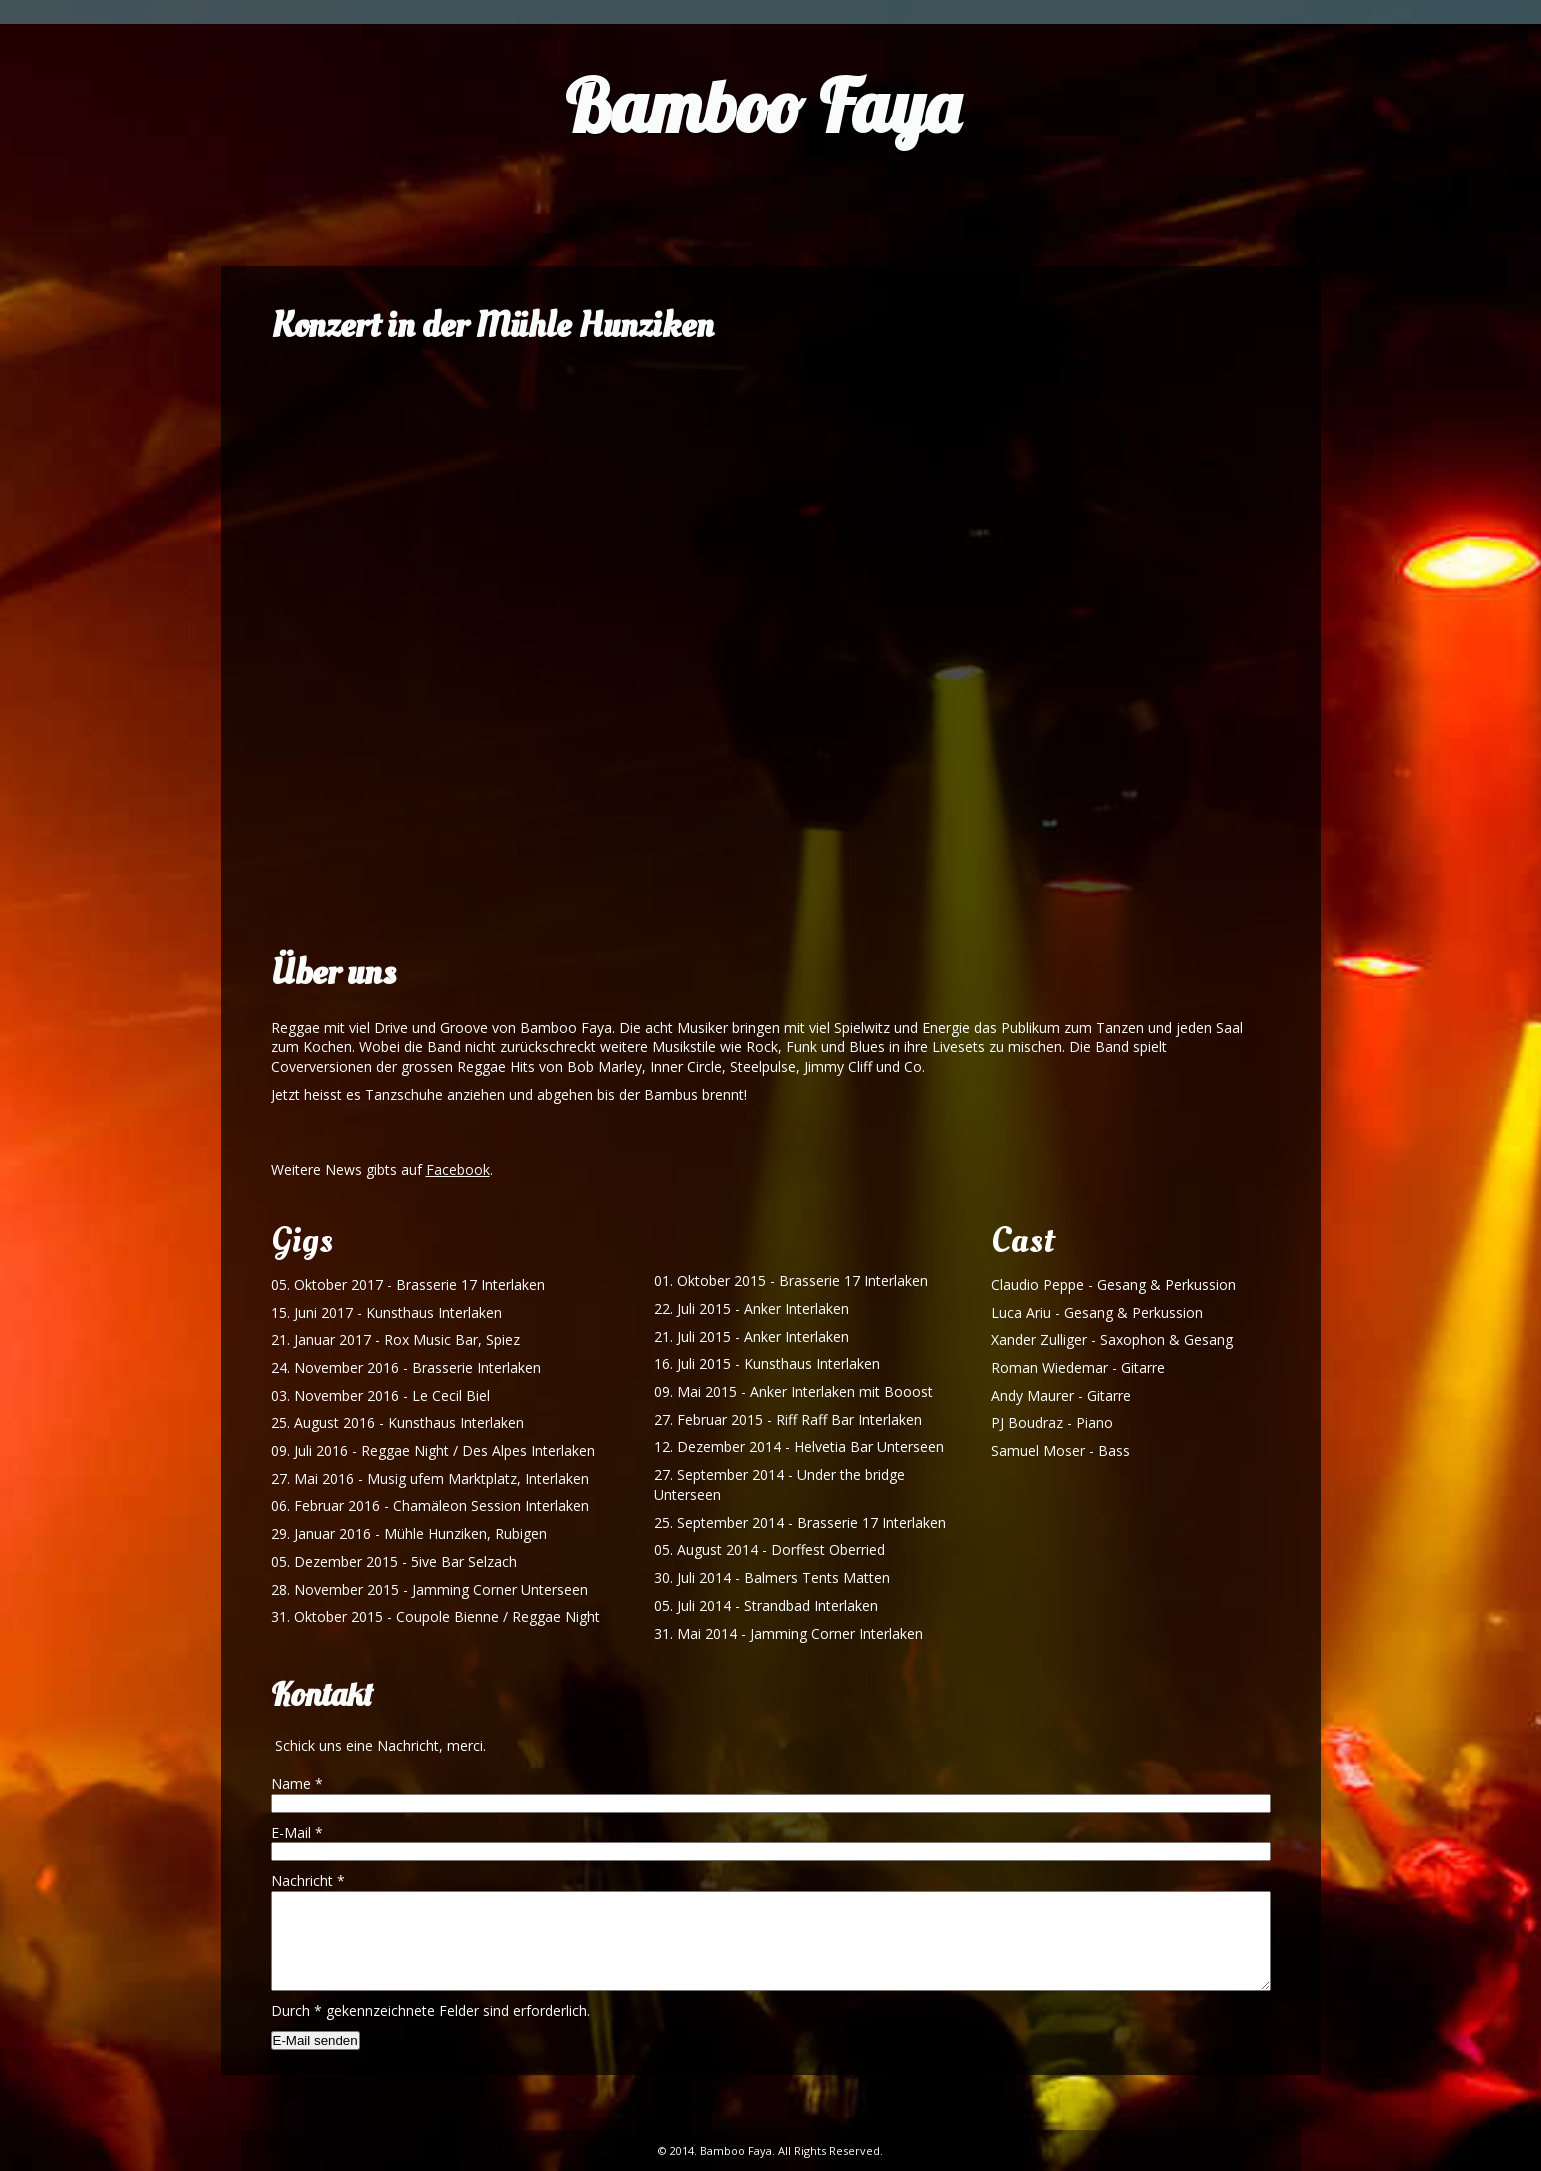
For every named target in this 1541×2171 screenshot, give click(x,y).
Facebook (458, 1169)
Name (297, 1783)
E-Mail (297, 1832)
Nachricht (308, 1880)
